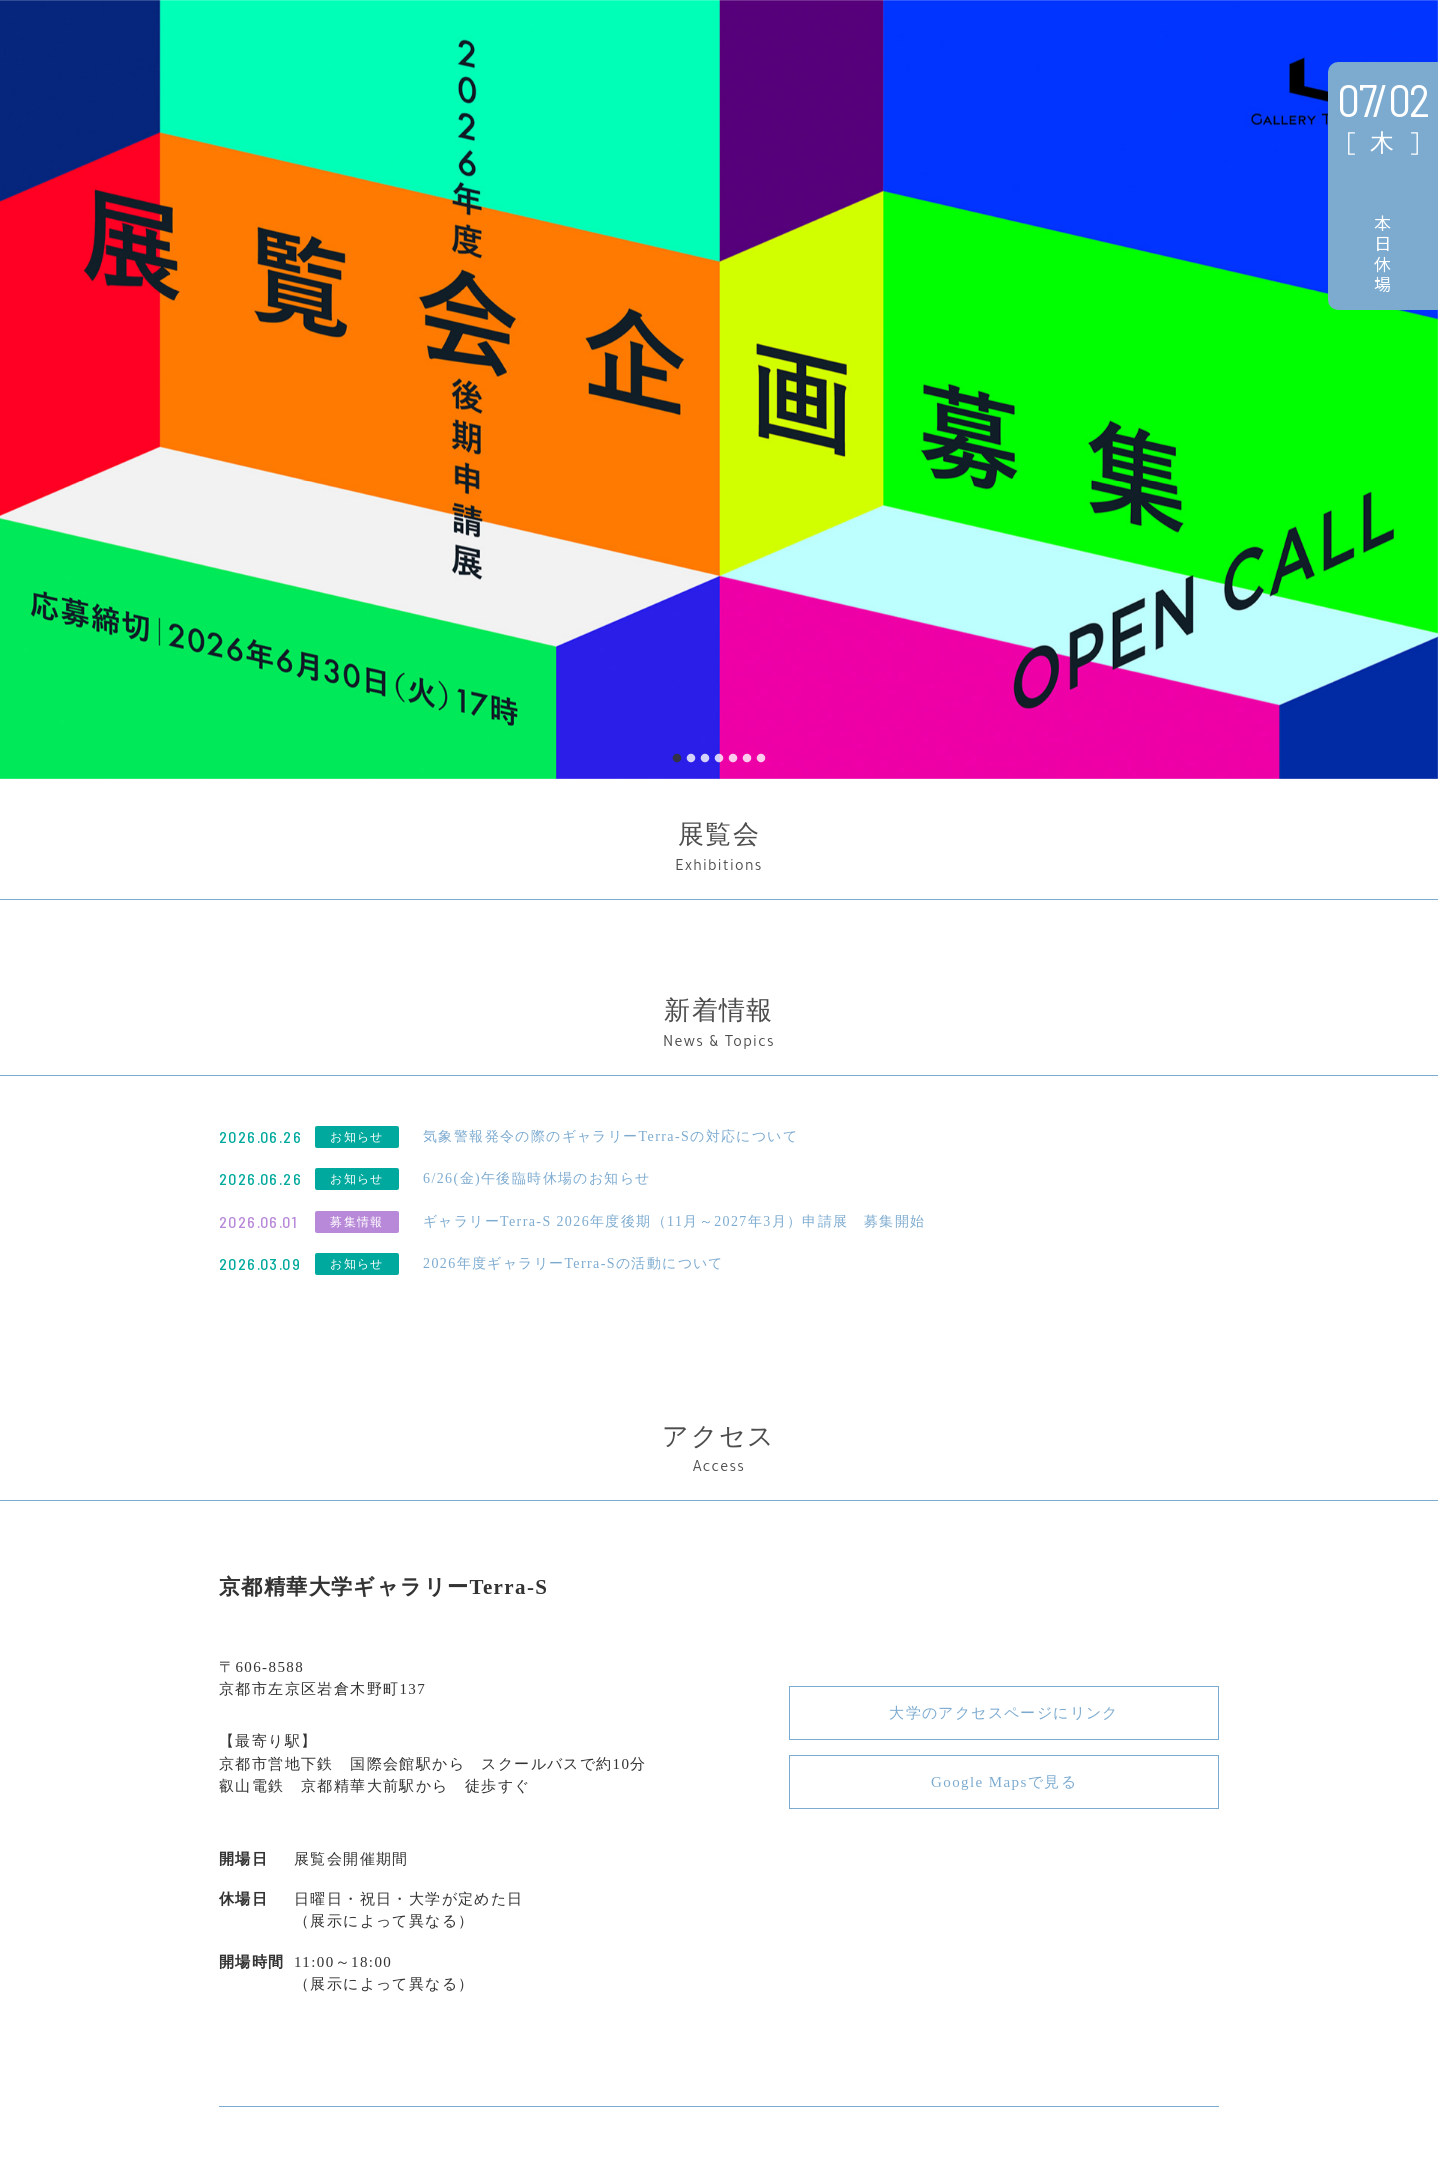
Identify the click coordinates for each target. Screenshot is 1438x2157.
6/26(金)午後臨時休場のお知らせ (536, 1178)
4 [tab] (719, 759)
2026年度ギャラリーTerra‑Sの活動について (573, 1263)
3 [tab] (705, 759)
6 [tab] (747, 759)
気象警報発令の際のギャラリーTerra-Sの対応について (610, 1136)
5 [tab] (733, 759)
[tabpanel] (719, 389)
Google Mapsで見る (1004, 1782)
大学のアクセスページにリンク (1004, 1713)
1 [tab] (677, 759)
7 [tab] (761, 759)
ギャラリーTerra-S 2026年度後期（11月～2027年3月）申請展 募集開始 (674, 1221)
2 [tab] (691, 759)
